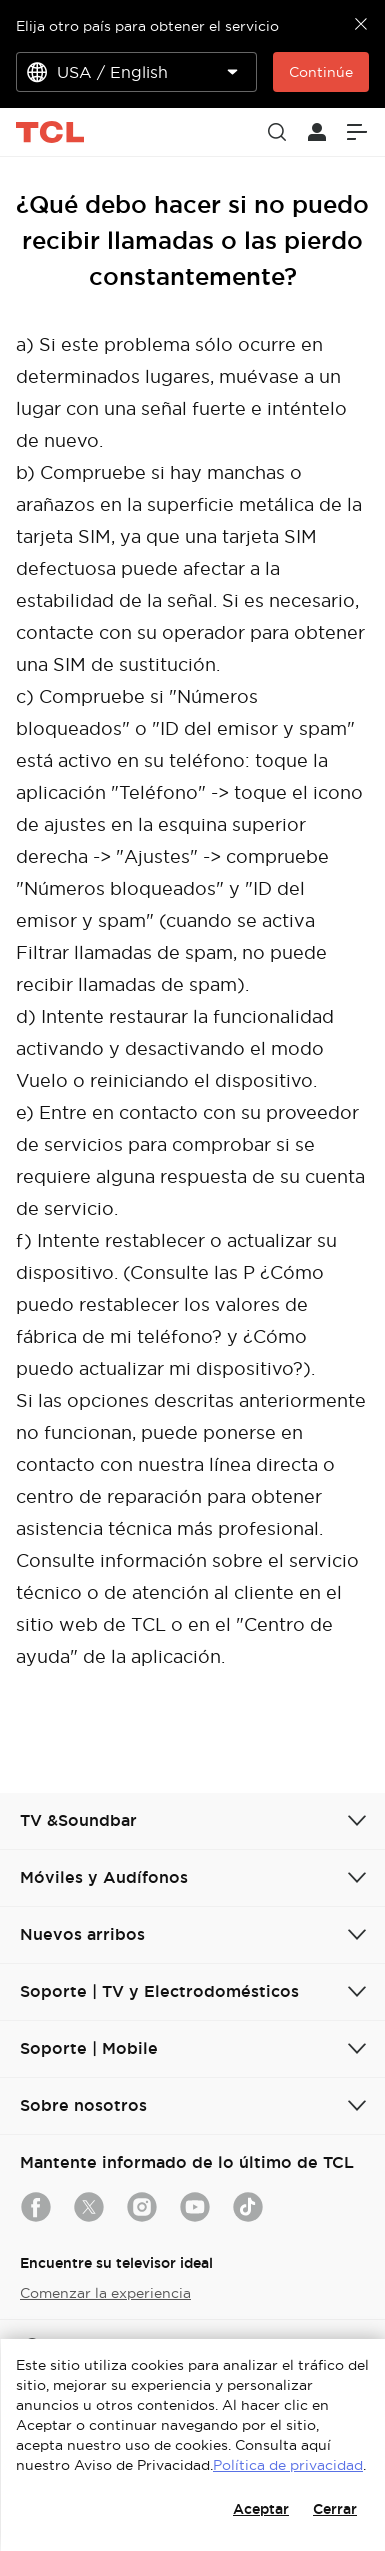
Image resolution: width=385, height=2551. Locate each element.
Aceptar (261, 2509)
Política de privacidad (288, 2465)
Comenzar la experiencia (105, 2293)
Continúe (321, 72)
